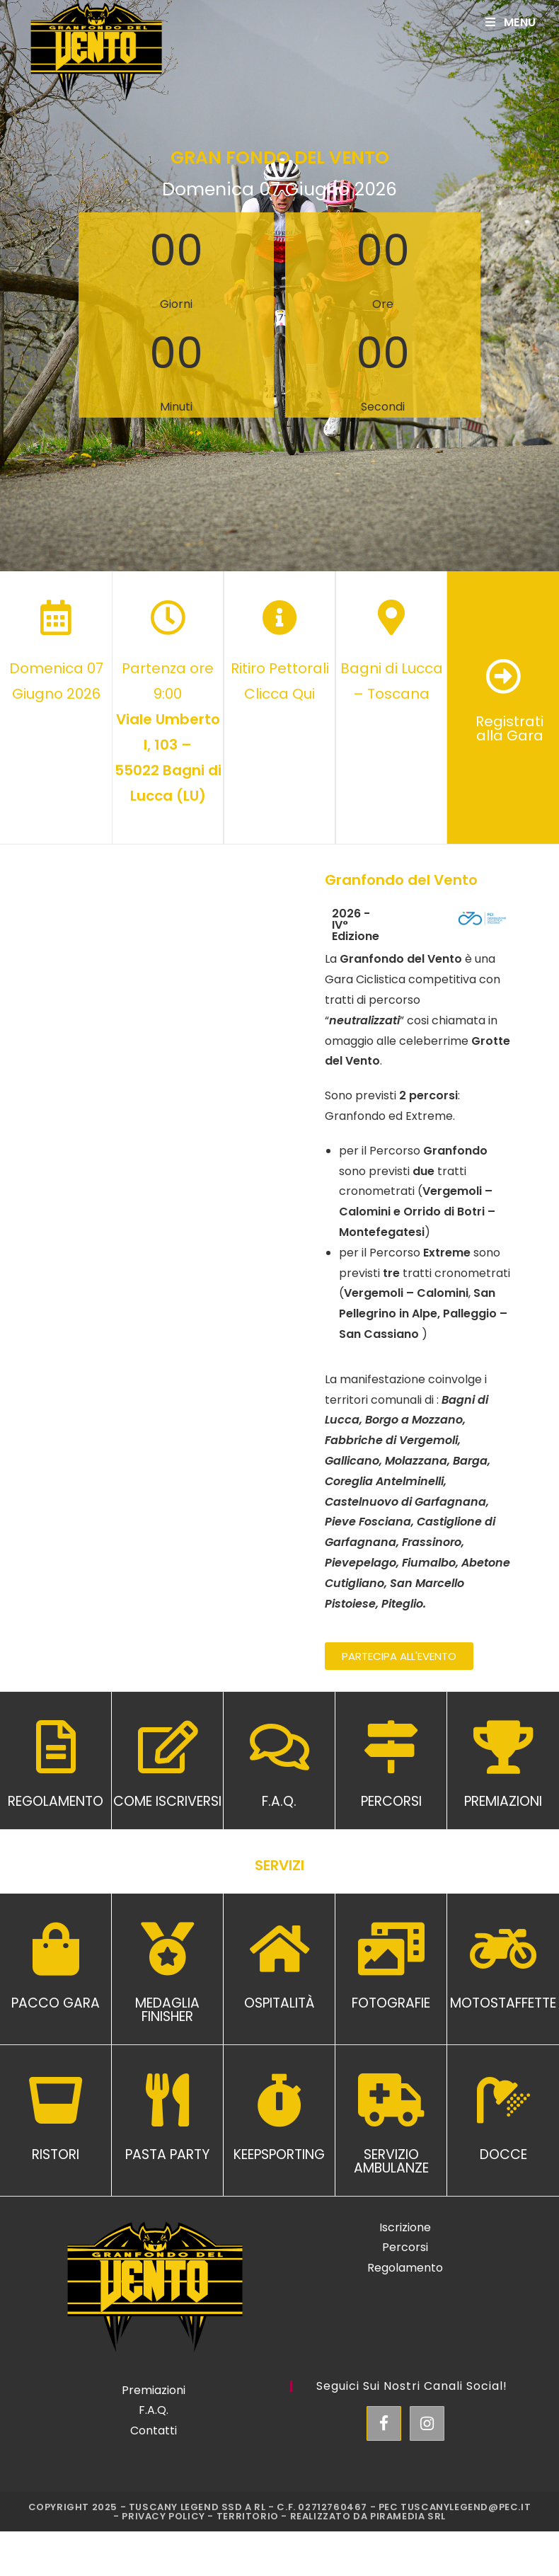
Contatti (153, 2430)
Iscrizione (405, 2227)
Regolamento (405, 2268)
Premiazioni (153, 2390)
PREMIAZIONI (503, 1801)
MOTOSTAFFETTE (503, 2003)
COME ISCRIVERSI (167, 1801)
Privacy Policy (163, 2516)
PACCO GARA (55, 2003)
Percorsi (405, 2247)
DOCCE (503, 2154)
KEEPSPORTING (279, 2154)
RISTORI (55, 2154)
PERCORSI (391, 1801)
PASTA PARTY (167, 2154)
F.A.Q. (279, 1801)
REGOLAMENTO (55, 1801)
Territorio (248, 2516)
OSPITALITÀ (279, 2003)
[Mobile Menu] (510, 22)
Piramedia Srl (408, 2516)
